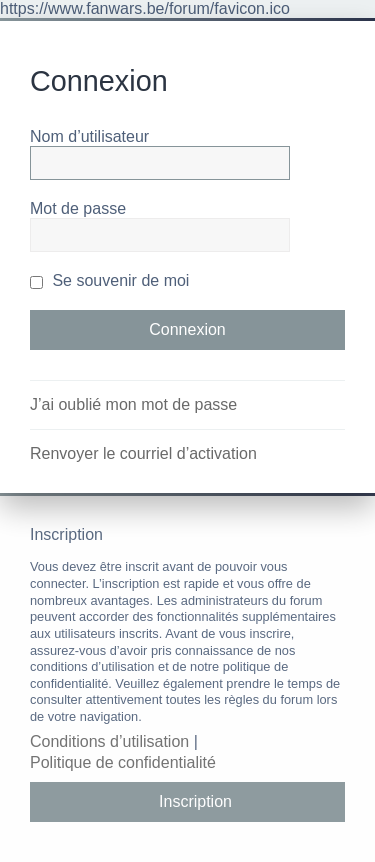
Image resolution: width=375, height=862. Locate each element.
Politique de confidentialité (123, 762)
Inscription (195, 801)
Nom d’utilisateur (89, 136)
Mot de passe (78, 208)
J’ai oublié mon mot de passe (133, 404)
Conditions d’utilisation (109, 741)
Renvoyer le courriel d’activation (143, 453)
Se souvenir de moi (109, 280)
